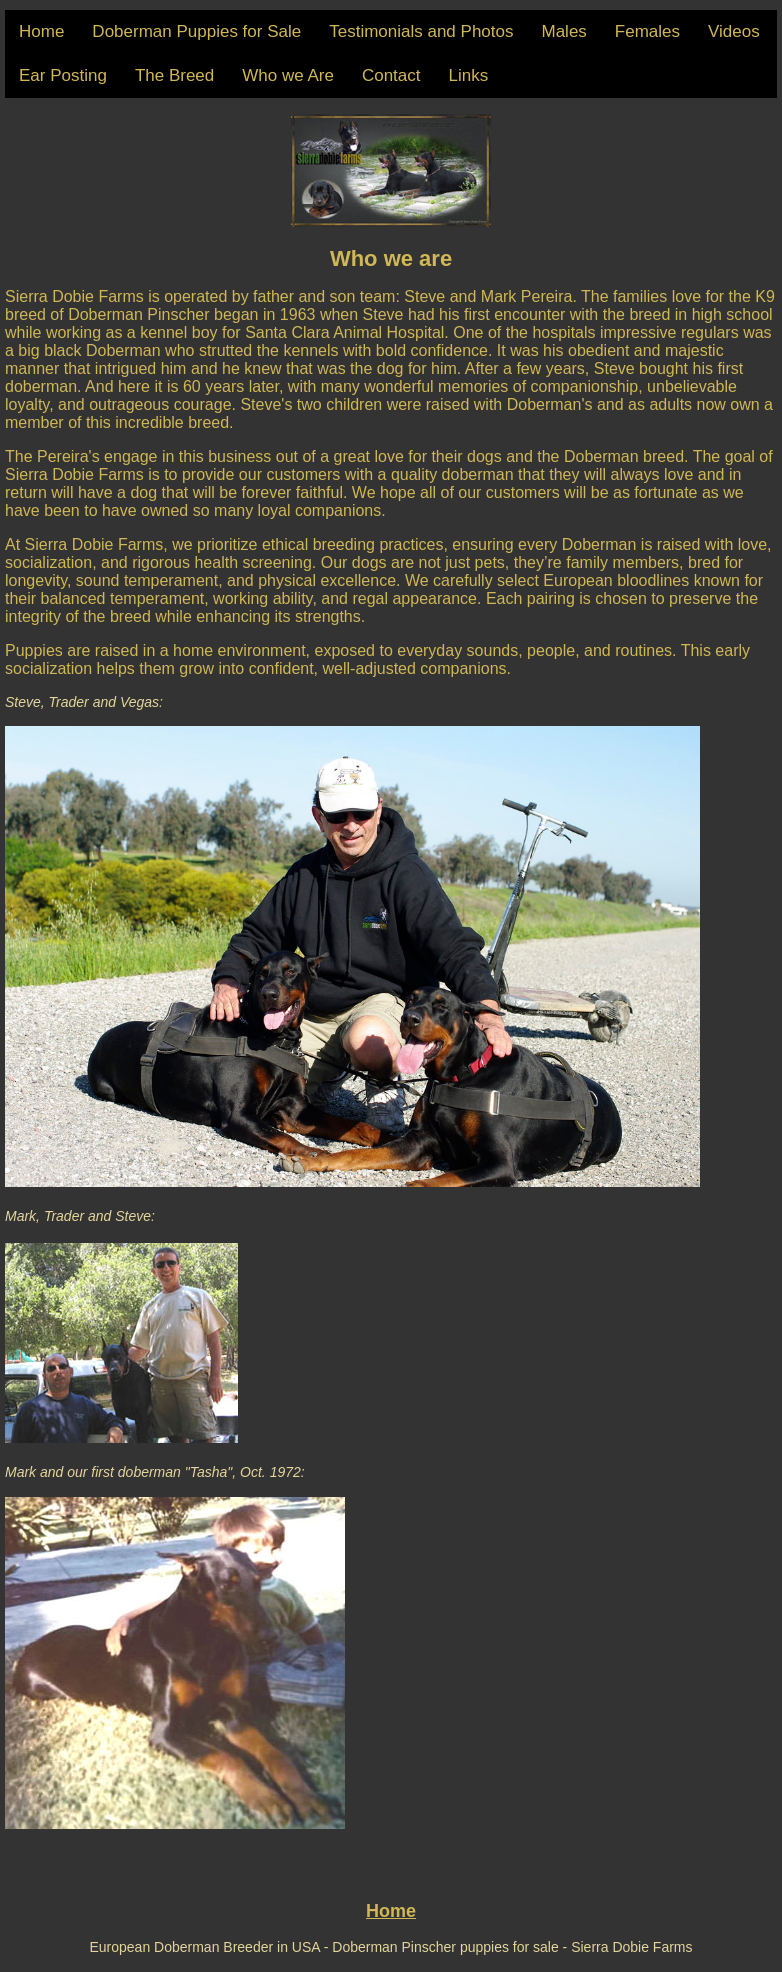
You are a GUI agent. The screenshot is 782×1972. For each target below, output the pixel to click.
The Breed (174, 75)
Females (647, 31)
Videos (734, 31)
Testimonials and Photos (421, 31)
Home (41, 31)
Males (563, 31)
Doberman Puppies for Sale (196, 31)
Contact (391, 75)
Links (469, 75)
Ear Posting (63, 75)
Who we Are (288, 75)
